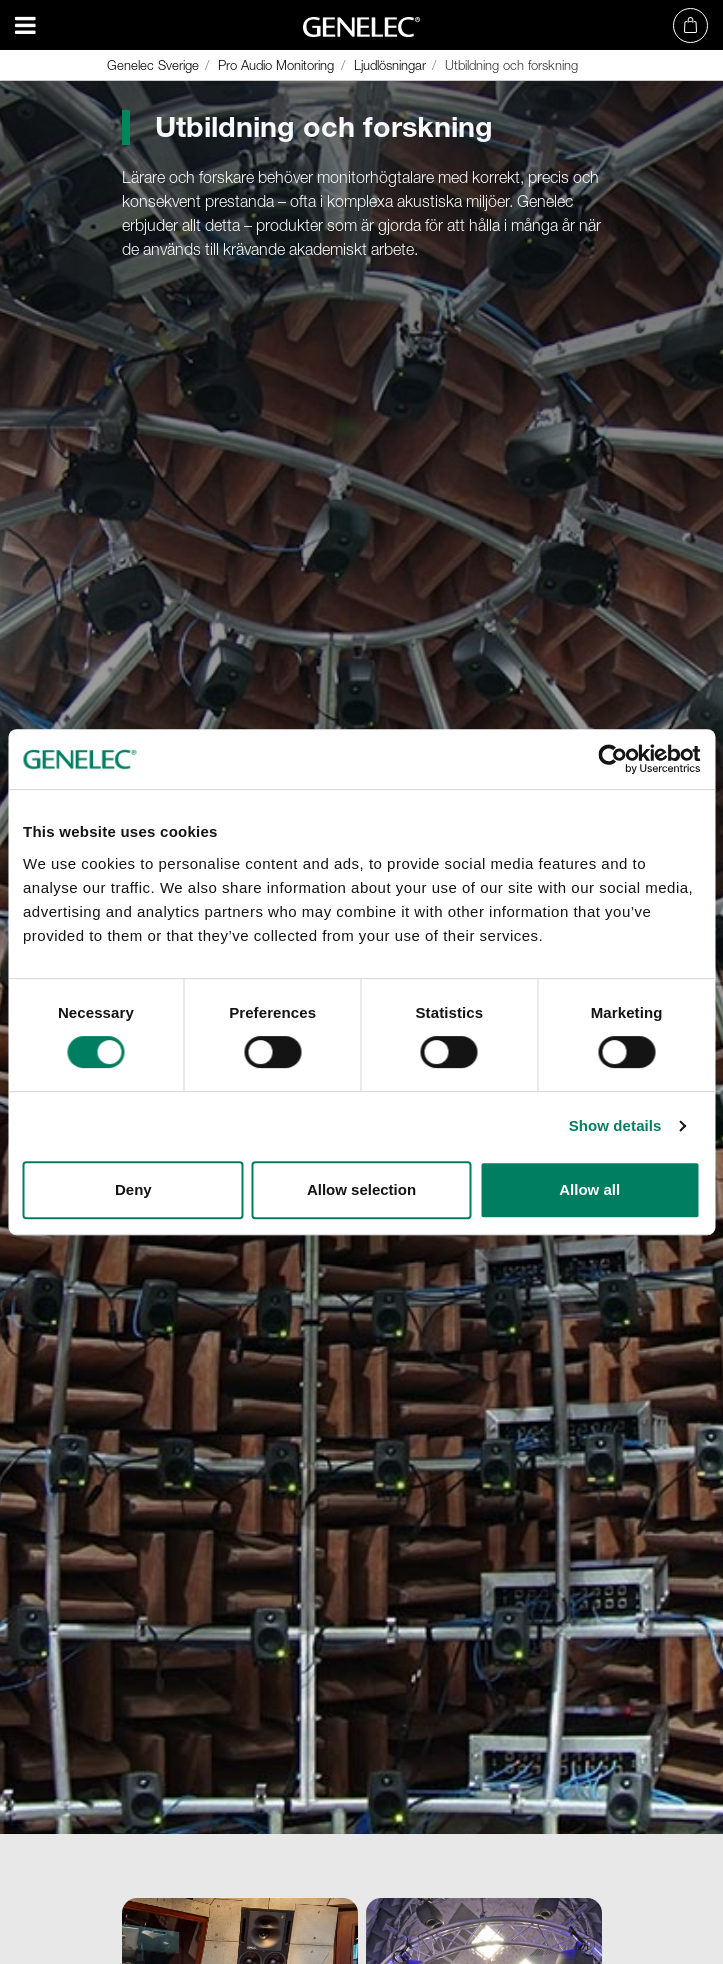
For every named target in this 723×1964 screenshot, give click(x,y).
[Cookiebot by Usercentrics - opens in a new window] (612, 759)
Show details (615, 1125)
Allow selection (361, 1189)
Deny (133, 1189)
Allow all (589, 1189)
